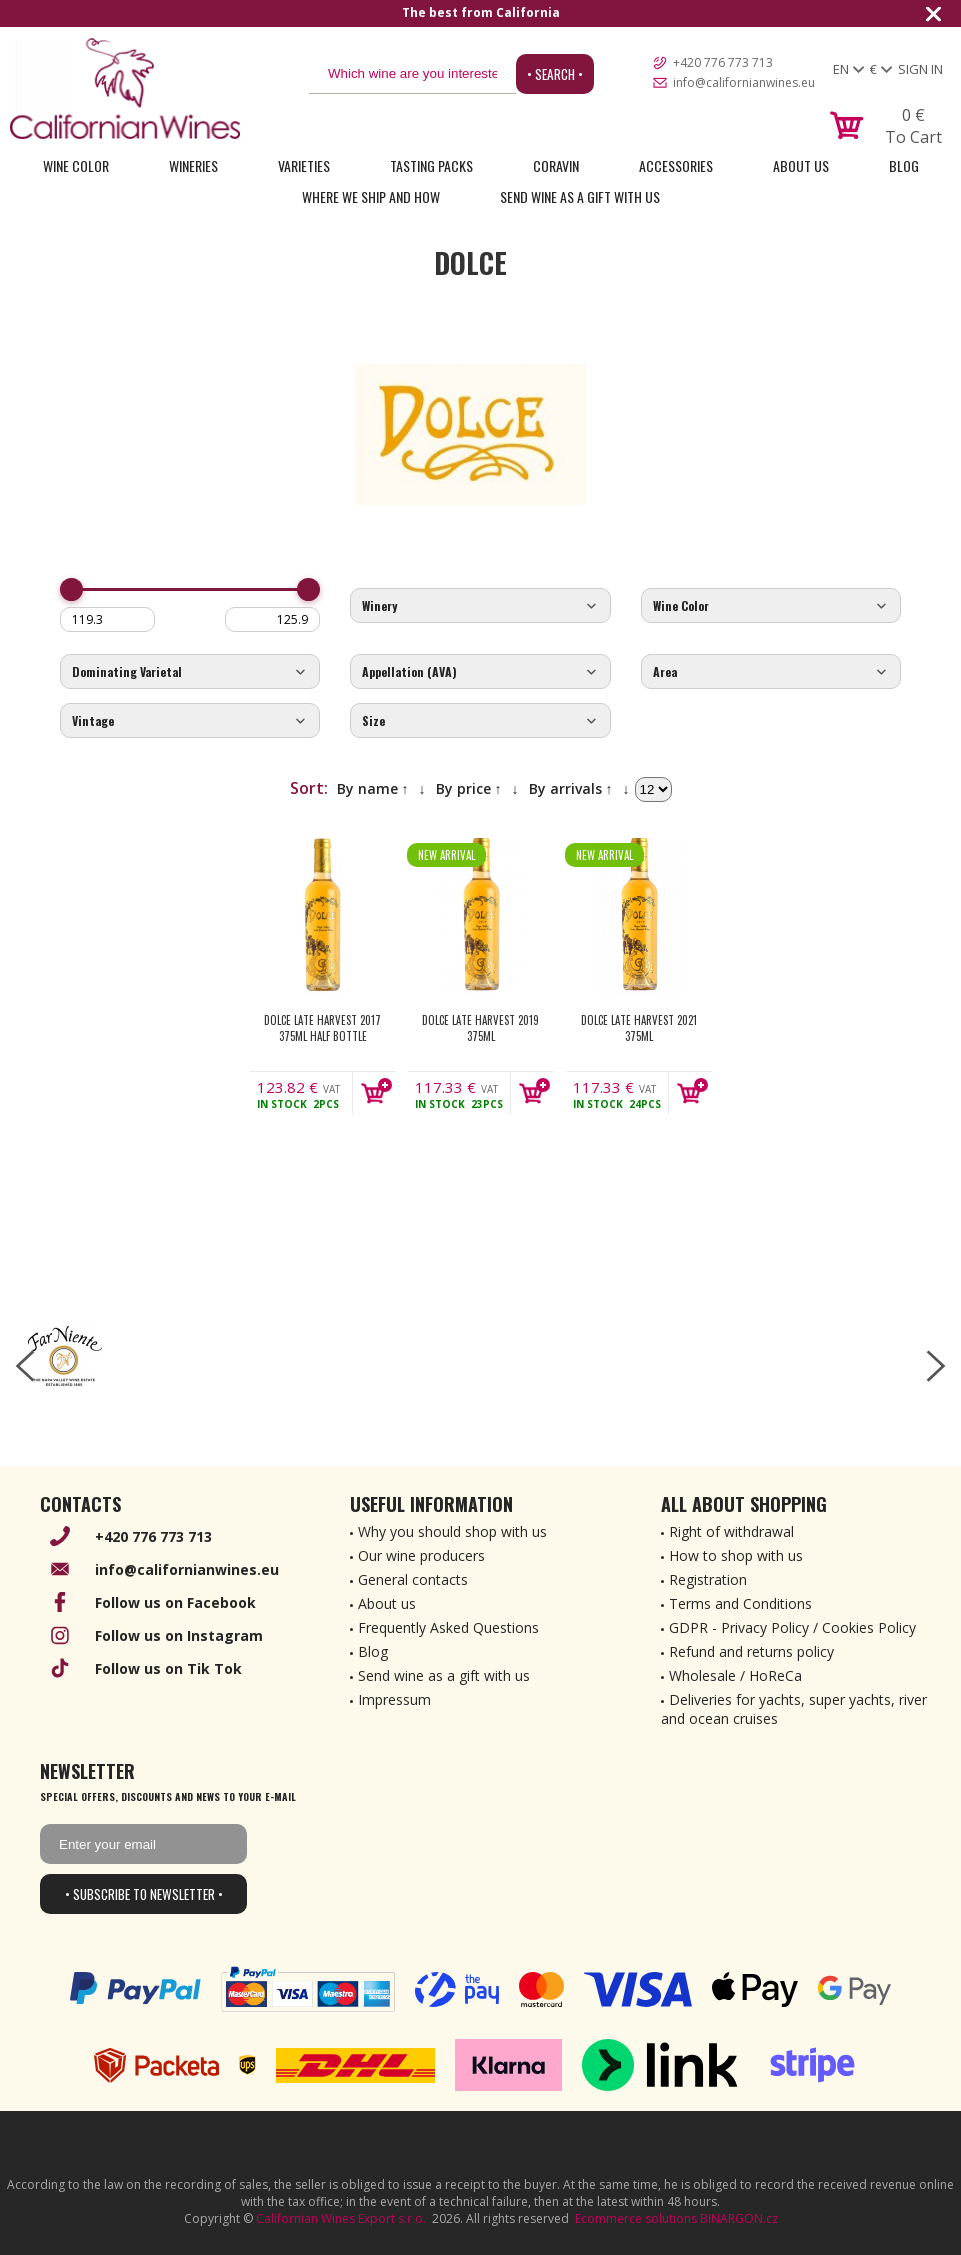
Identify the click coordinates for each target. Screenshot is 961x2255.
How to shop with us (736, 1555)
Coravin (556, 165)
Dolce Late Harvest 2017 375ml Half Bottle (322, 1028)
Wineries (193, 165)
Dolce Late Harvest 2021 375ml (639, 1028)
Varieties (304, 165)
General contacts (413, 1579)
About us (387, 1603)
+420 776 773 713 (723, 62)
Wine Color (76, 165)
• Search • (555, 74)
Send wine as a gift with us (580, 196)
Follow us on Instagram (179, 1635)
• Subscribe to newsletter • (144, 1894)
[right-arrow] (936, 1366)
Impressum (394, 1699)
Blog (904, 165)
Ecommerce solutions (636, 2218)
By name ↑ (373, 788)
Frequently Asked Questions (448, 1627)
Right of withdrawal (731, 1531)
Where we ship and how (371, 196)
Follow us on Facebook (175, 1602)
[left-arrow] (25, 1366)
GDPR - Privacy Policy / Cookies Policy (792, 1627)
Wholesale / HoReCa (735, 1675)
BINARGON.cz (739, 2218)
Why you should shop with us (452, 1531)
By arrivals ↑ (571, 788)
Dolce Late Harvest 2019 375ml (480, 1028)
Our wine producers (421, 1555)
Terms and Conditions (740, 1603)
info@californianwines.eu (744, 82)
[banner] (125, 88)
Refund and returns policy (751, 1651)
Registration (708, 1579)
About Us (801, 165)
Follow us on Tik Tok (168, 1668)
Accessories (676, 165)
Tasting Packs (431, 165)
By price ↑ (469, 788)
